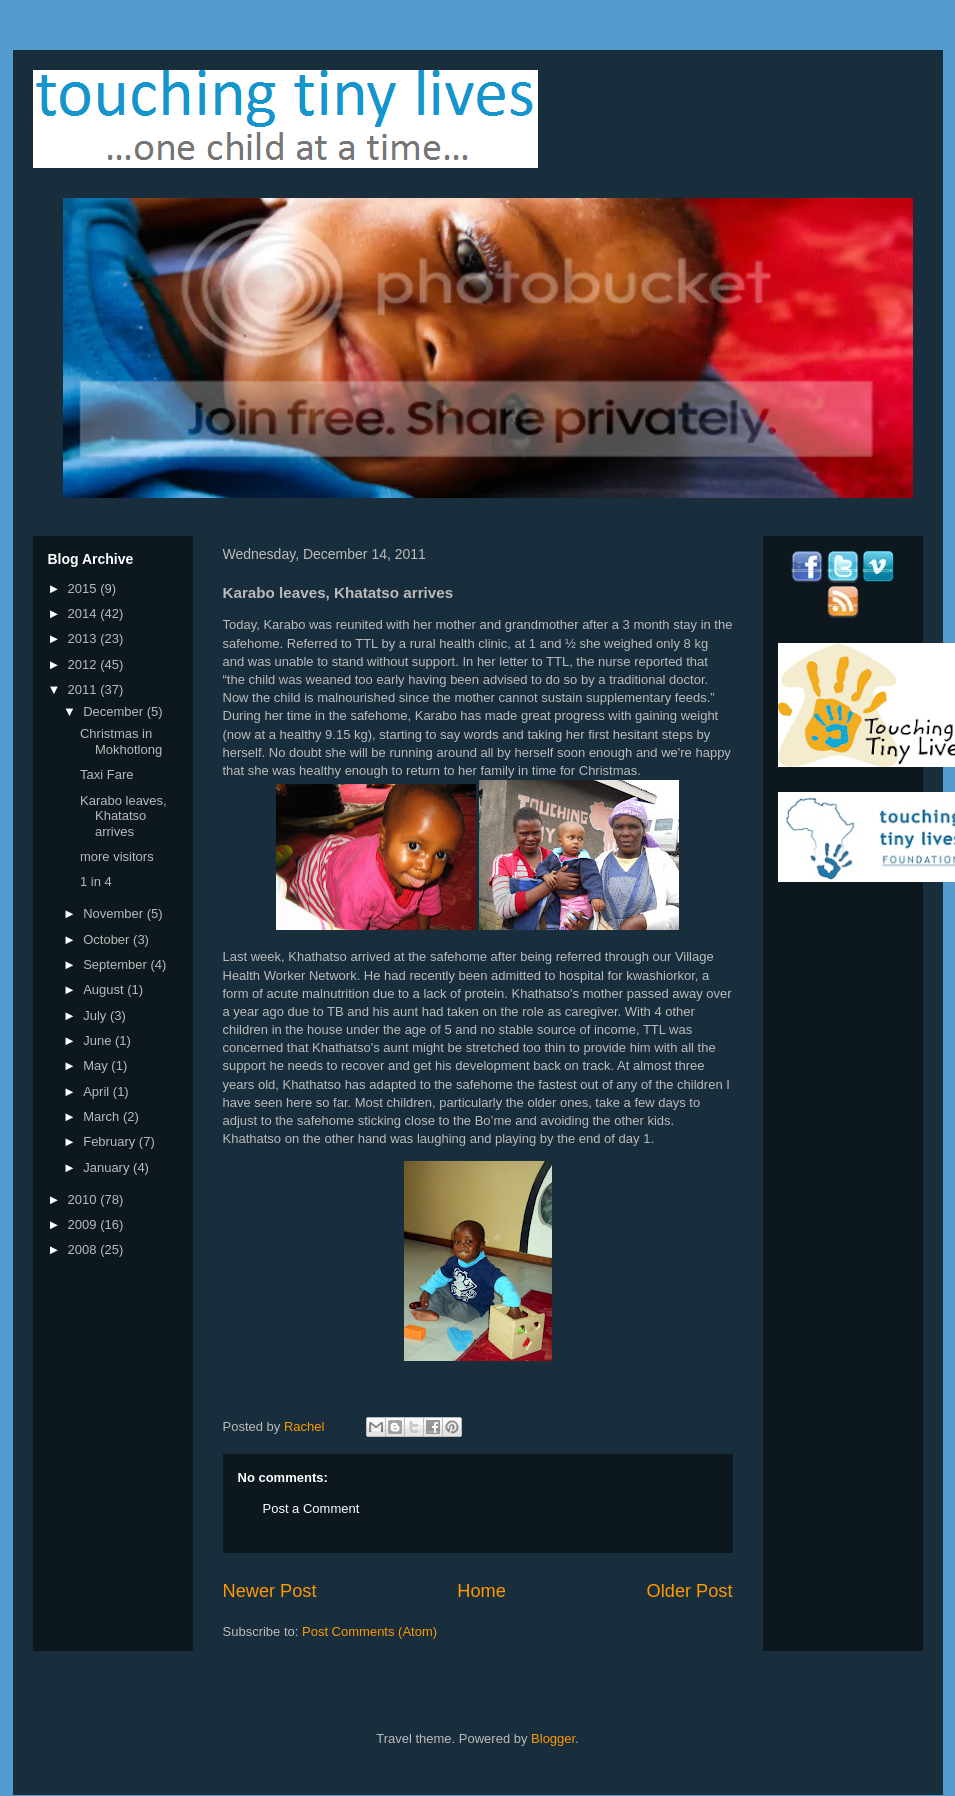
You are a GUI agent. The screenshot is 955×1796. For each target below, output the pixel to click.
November (115, 913)
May (97, 1065)
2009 (84, 1224)
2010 (84, 1199)
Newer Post (270, 1591)
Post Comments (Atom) (369, 1631)
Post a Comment (311, 1508)
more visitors (117, 856)
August (105, 989)
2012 (84, 664)
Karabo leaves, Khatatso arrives (123, 816)
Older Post (690, 1591)
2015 (84, 588)
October (108, 939)
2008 (84, 1249)
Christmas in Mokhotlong (121, 741)
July (96, 1015)
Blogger (553, 1738)
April (98, 1091)
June (99, 1040)
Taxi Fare (106, 774)
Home (481, 1591)
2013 (84, 638)
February (111, 1141)
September (116, 964)
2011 (84, 689)
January (108, 1167)
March (103, 1116)
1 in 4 (96, 881)
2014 (84, 613)
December (115, 711)
